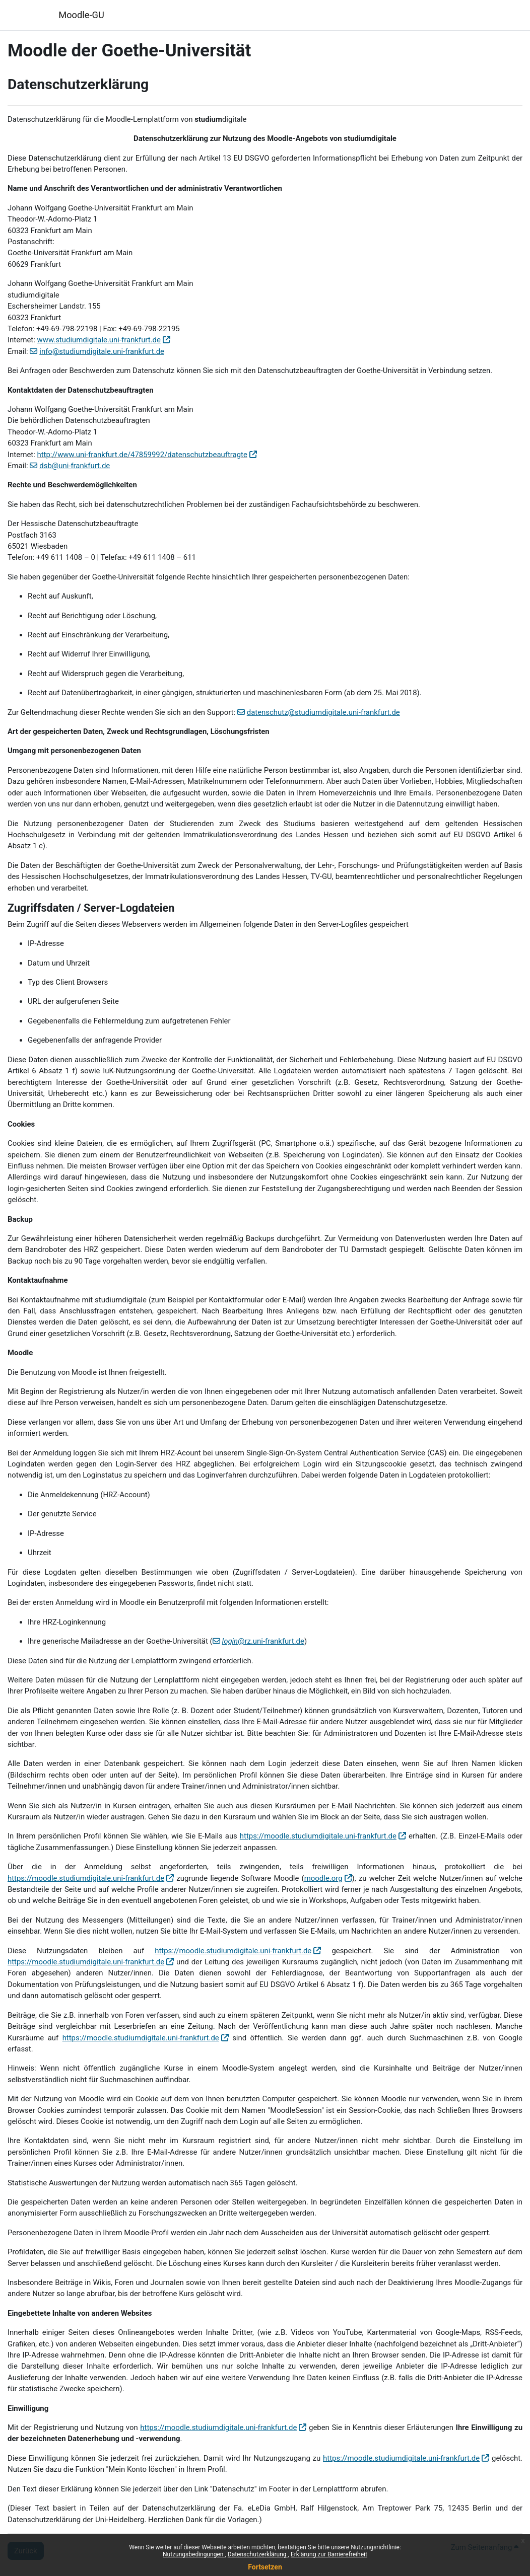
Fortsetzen (265, 2567)
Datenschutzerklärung (258, 2554)
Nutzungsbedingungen (194, 2554)
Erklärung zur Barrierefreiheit (329, 2554)
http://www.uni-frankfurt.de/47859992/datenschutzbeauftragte (142, 454)
